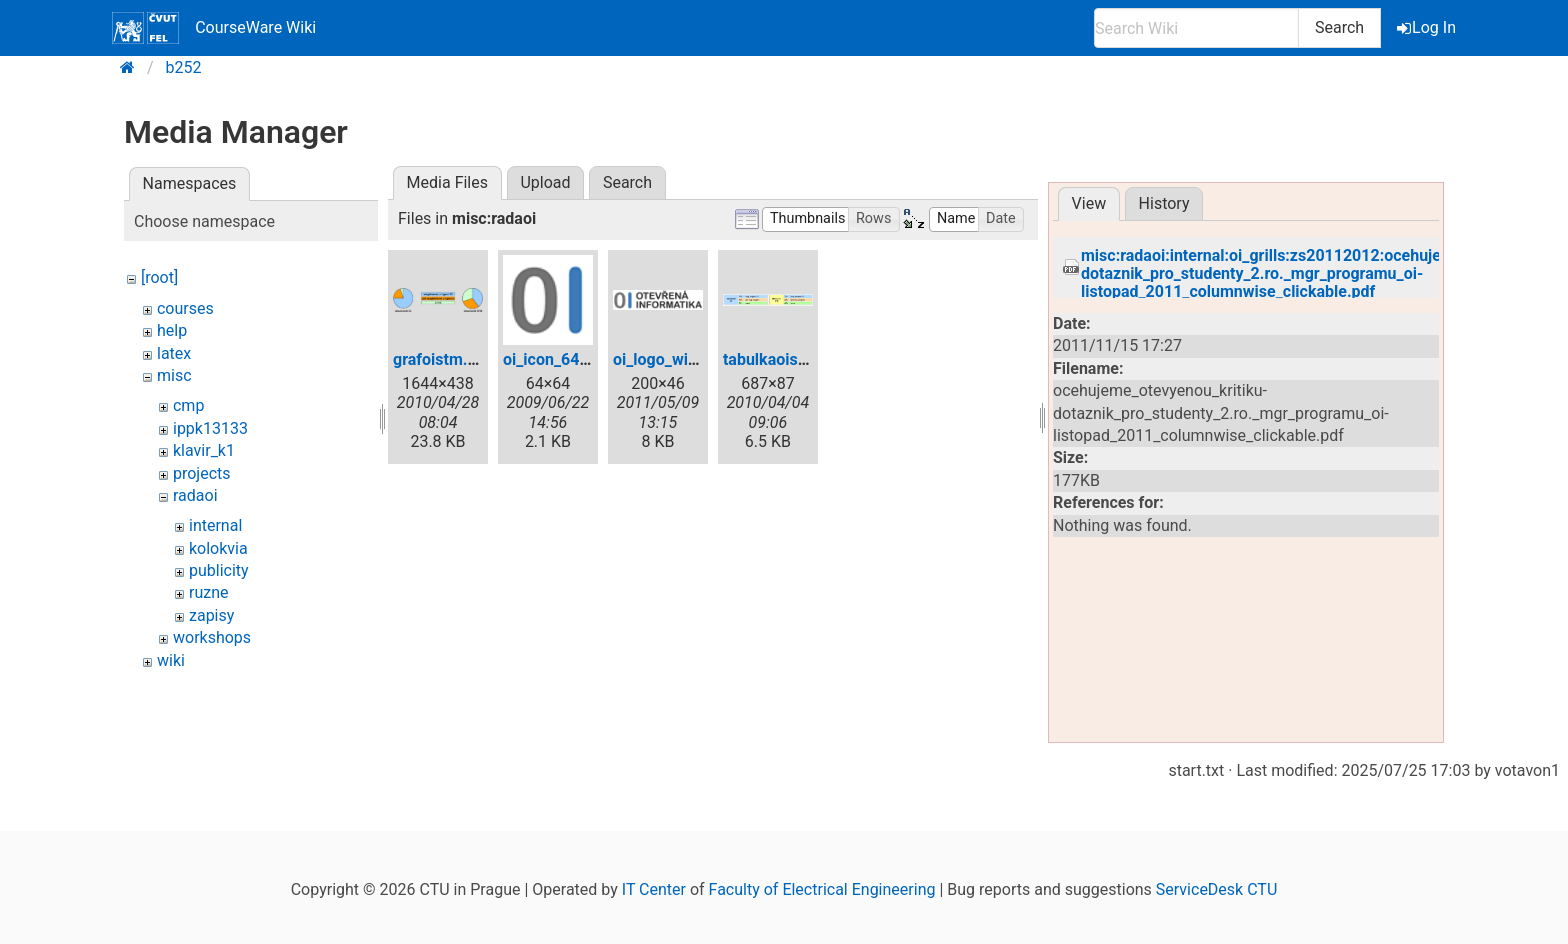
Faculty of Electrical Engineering (822, 889)
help (172, 330)
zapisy (211, 615)
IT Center (654, 889)
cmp (188, 405)
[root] (159, 277)
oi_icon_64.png (557, 359)
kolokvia (218, 548)
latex (174, 353)
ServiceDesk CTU (1216, 889)
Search (1339, 27)
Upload (545, 182)
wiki (171, 660)
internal (215, 525)
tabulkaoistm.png (786, 359)
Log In (1428, 27)
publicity (219, 570)
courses (185, 308)
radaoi (195, 495)
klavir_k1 (204, 450)
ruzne (209, 592)
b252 (184, 67)
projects (202, 473)
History (1164, 203)
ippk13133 (210, 428)
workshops (212, 637)
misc (174, 375)
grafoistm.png (444, 359)
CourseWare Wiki (214, 28)
